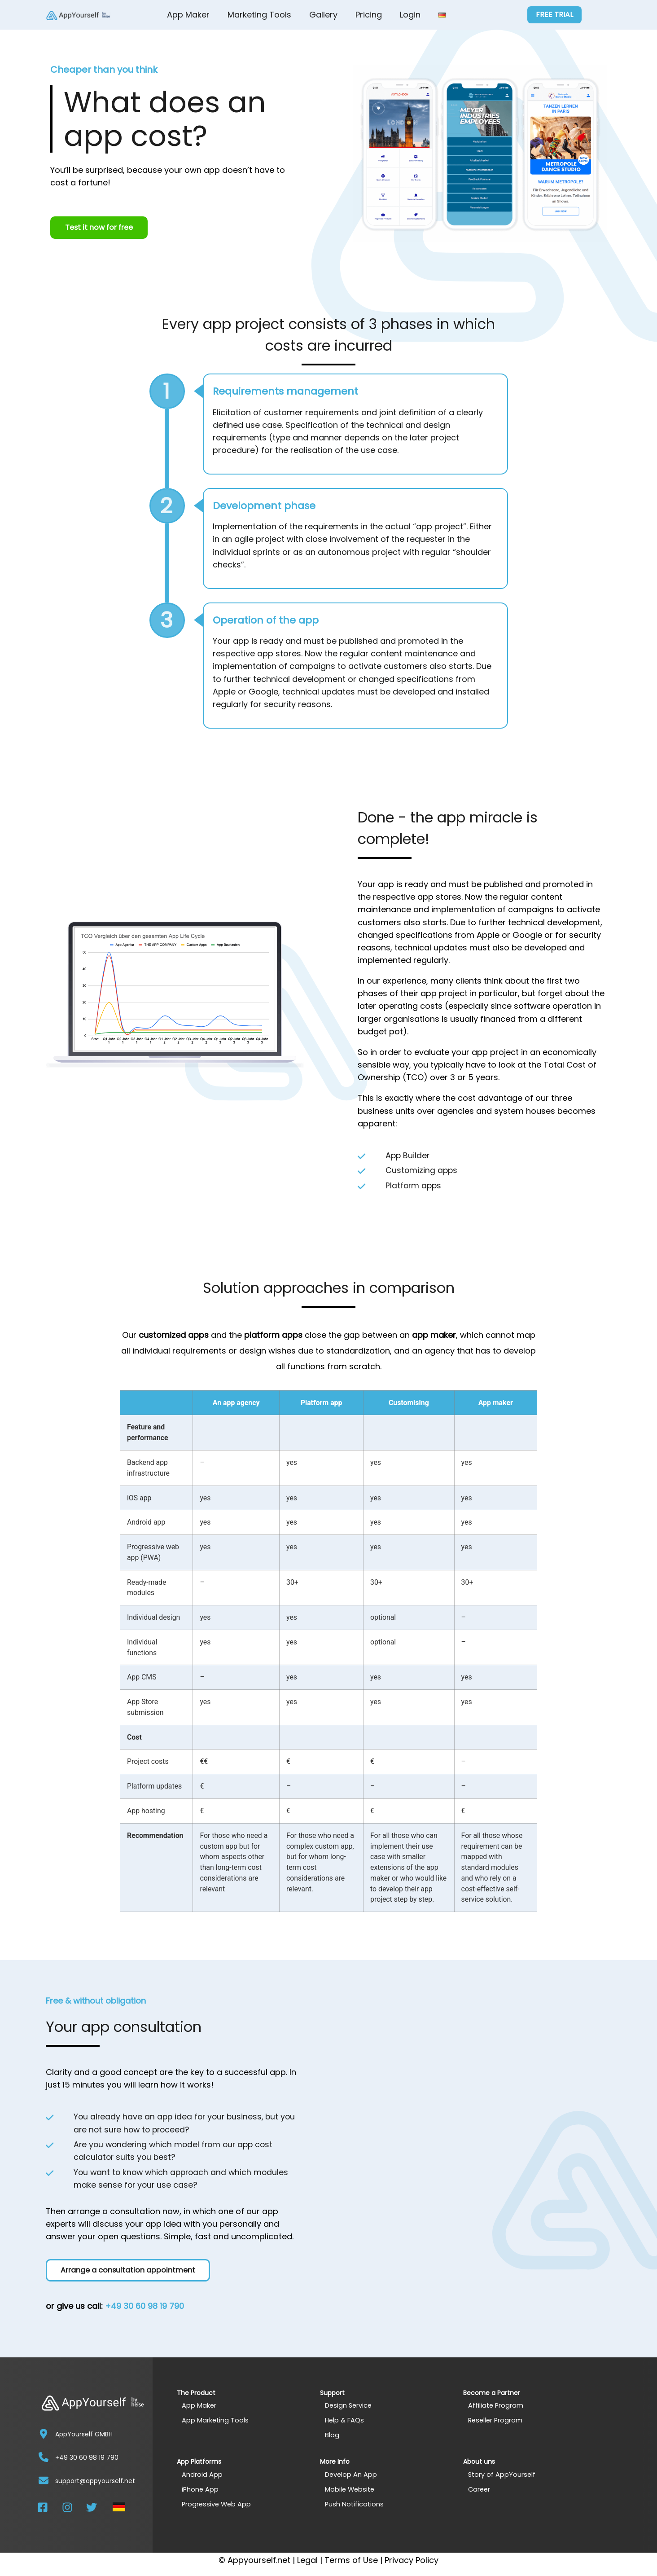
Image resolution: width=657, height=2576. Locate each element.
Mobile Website (351, 2489)
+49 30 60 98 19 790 (144, 2306)
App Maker (188, 14)
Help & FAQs (345, 2420)
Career (479, 2489)
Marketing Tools (259, 14)
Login (410, 14)
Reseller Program (496, 2420)
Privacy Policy (411, 2560)
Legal (307, 2560)
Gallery (323, 14)
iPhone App (200, 2489)
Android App (202, 2474)
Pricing (368, 14)
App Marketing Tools (216, 2420)
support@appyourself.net (95, 2480)
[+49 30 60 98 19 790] (43, 2457)
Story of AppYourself (502, 2474)
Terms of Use (351, 2560)
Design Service (349, 2405)
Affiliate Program (496, 2405)
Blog (332, 2435)
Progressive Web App (217, 2504)
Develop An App (351, 2474)
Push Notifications (355, 2504)
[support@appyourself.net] (43, 2480)
